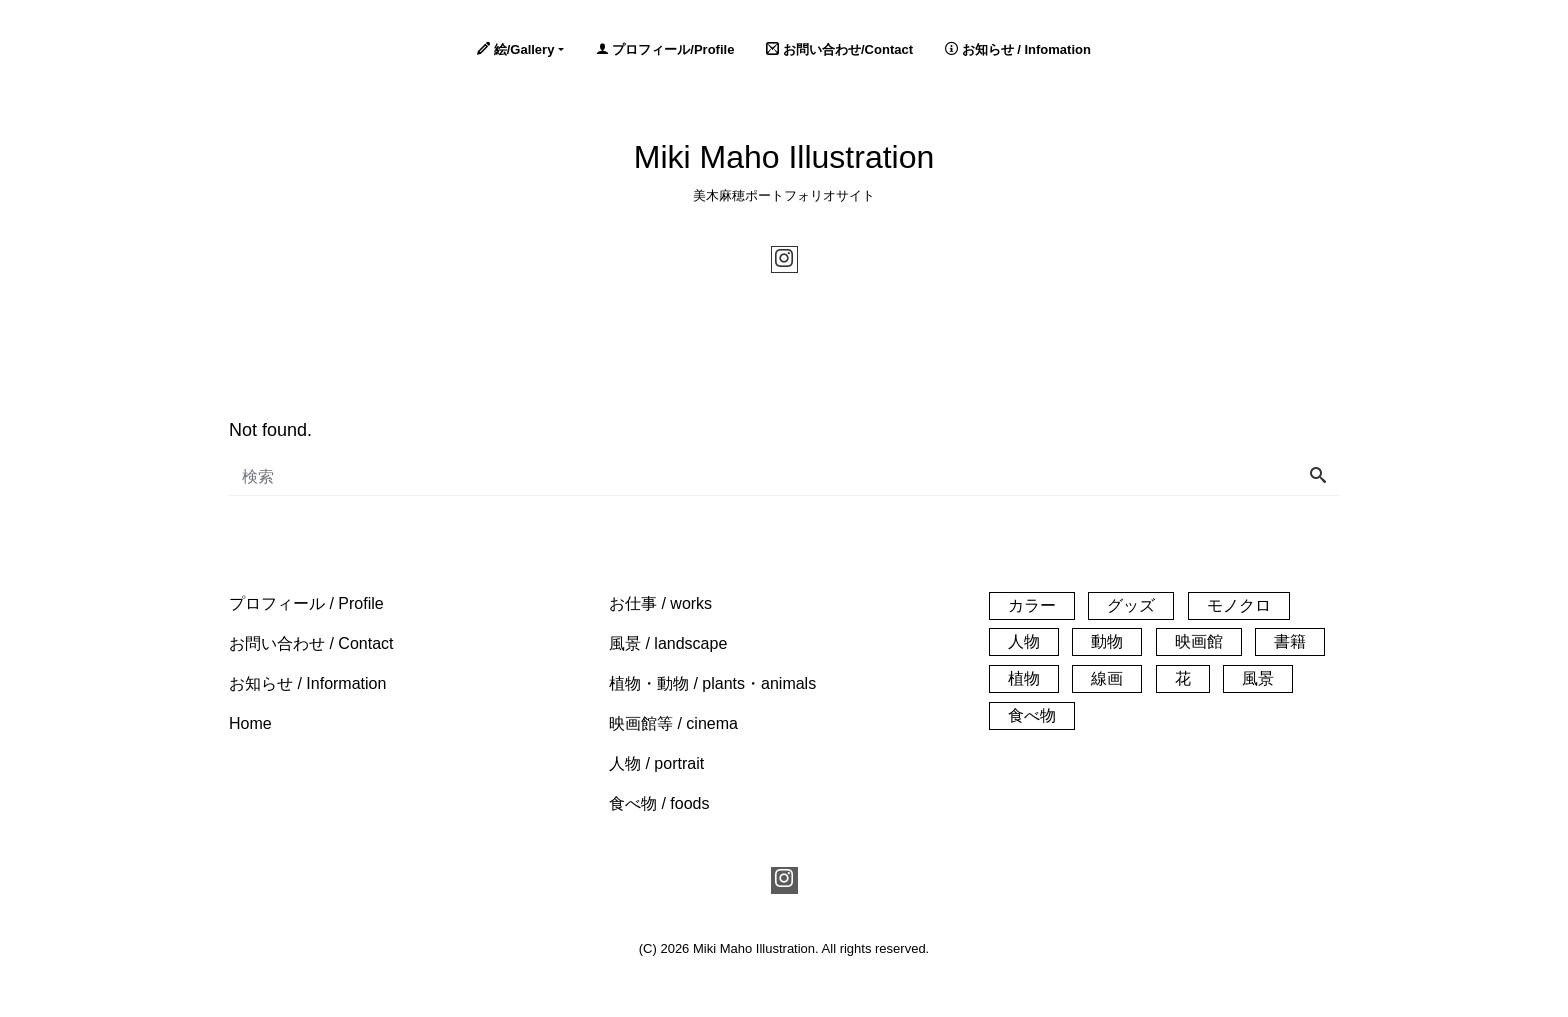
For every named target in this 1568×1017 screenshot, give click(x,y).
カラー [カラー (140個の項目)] (1032, 605)
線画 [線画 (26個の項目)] (1107, 678)
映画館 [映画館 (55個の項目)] (1199, 641)
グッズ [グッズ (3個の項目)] (1131, 605)
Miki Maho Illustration (784, 157)
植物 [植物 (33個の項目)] (1024, 678)
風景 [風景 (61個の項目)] (1258, 678)
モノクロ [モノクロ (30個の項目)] (1239, 605)
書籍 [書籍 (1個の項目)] (1290, 641)
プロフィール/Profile (665, 49)
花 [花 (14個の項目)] (1183, 678)
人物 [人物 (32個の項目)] (1024, 641)
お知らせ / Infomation (1018, 49)
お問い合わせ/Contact (839, 49)
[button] (306, 603)
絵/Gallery (515, 49)
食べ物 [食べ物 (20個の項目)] (1032, 715)
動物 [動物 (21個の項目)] (1107, 641)
